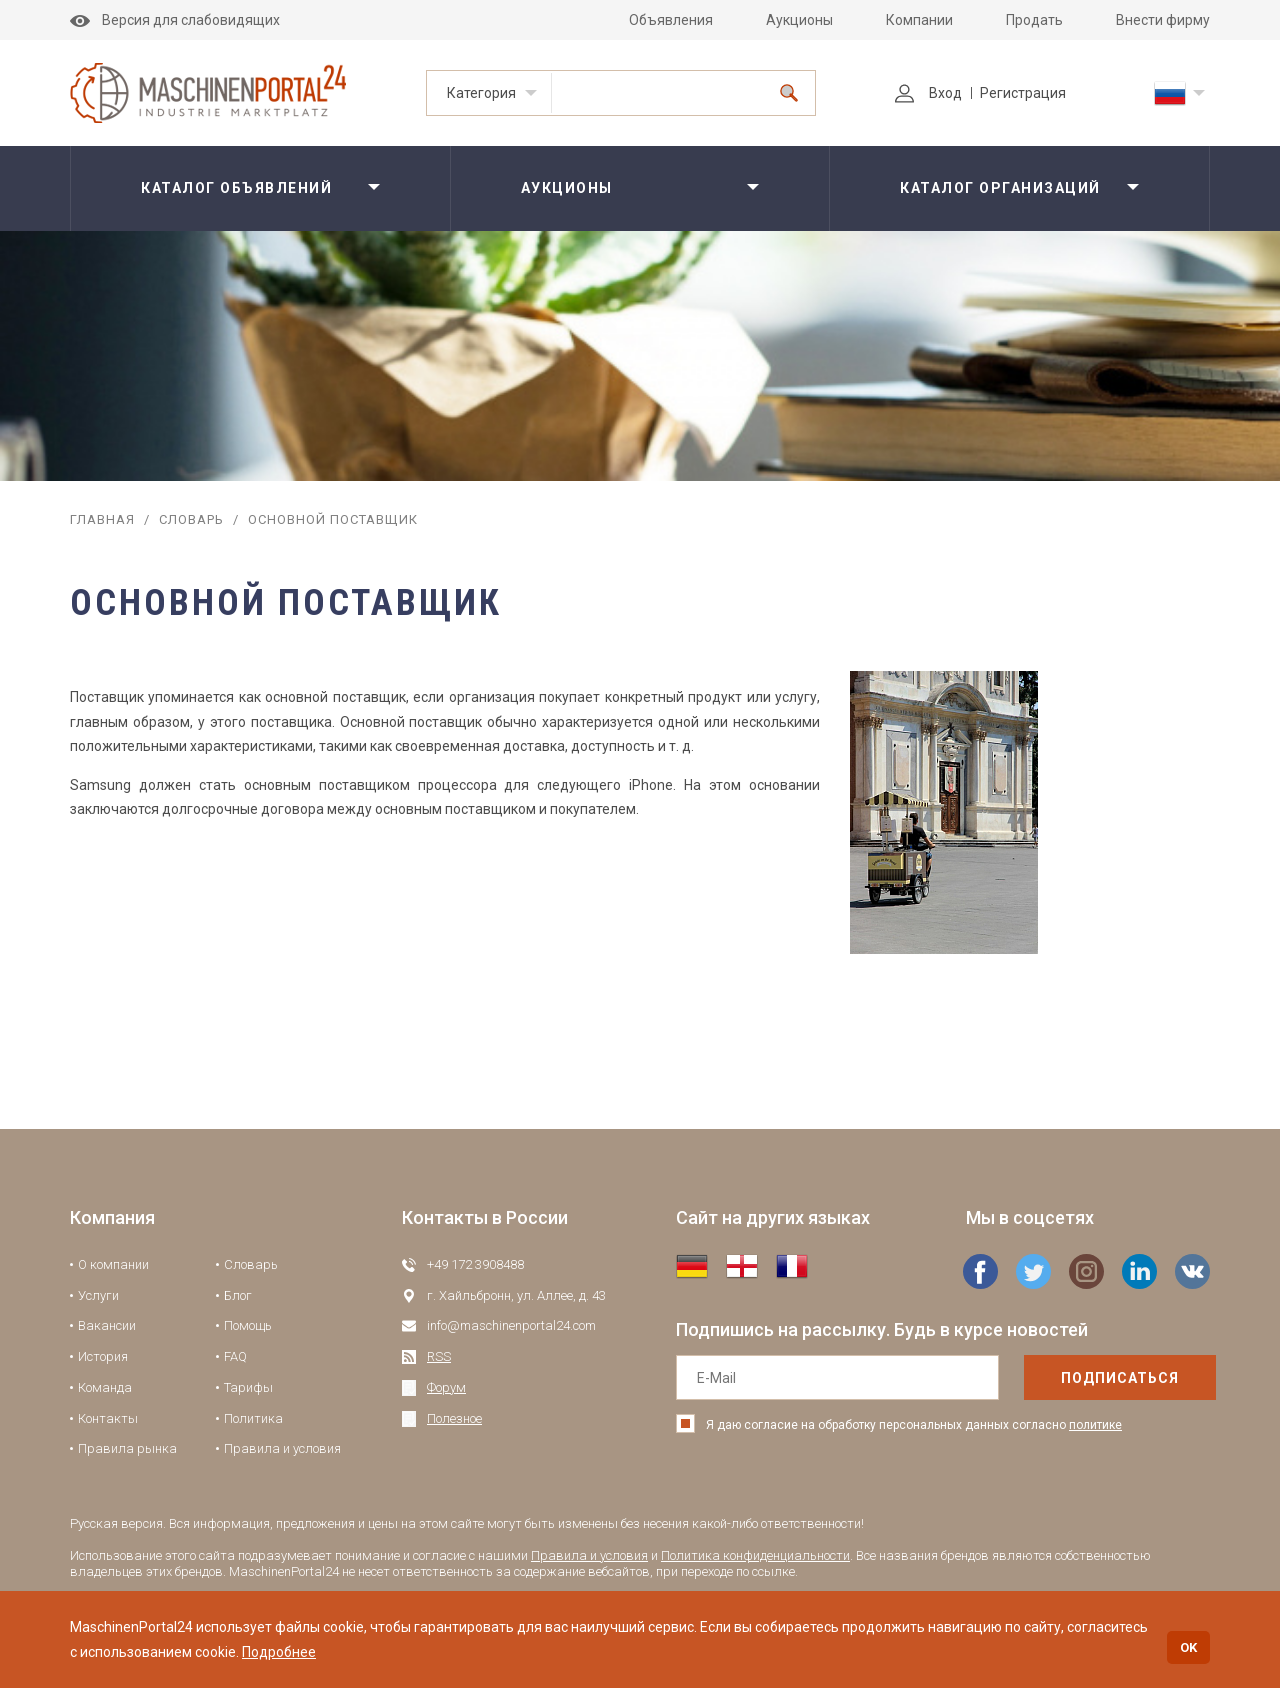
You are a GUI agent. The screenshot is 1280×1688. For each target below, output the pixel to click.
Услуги (98, 1295)
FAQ (235, 1356)
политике (1095, 1425)
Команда (105, 1387)
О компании (113, 1264)
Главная (102, 519)
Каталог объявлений (236, 188)
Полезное (454, 1418)
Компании (919, 20)
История (103, 1356)
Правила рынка (127, 1448)
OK (1188, 1647)
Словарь (191, 519)
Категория (481, 93)
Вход (928, 93)
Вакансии (107, 1325)
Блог (238, 1295)
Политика (253, 1418)
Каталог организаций (1000, 188)
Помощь (248, 1325)
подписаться (1079, 1378)
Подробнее (279, 1652)
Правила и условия (282, 1448)
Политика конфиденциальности (755, 1555)
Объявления (671, 20)
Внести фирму (1163, 20)
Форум (446, 1387)
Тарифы (248, 1387)
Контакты (108, 1418)
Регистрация (1023, 93)
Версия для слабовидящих (175, 20)
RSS (439, 1356)
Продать (1034, 20)
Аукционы (799, 20)
